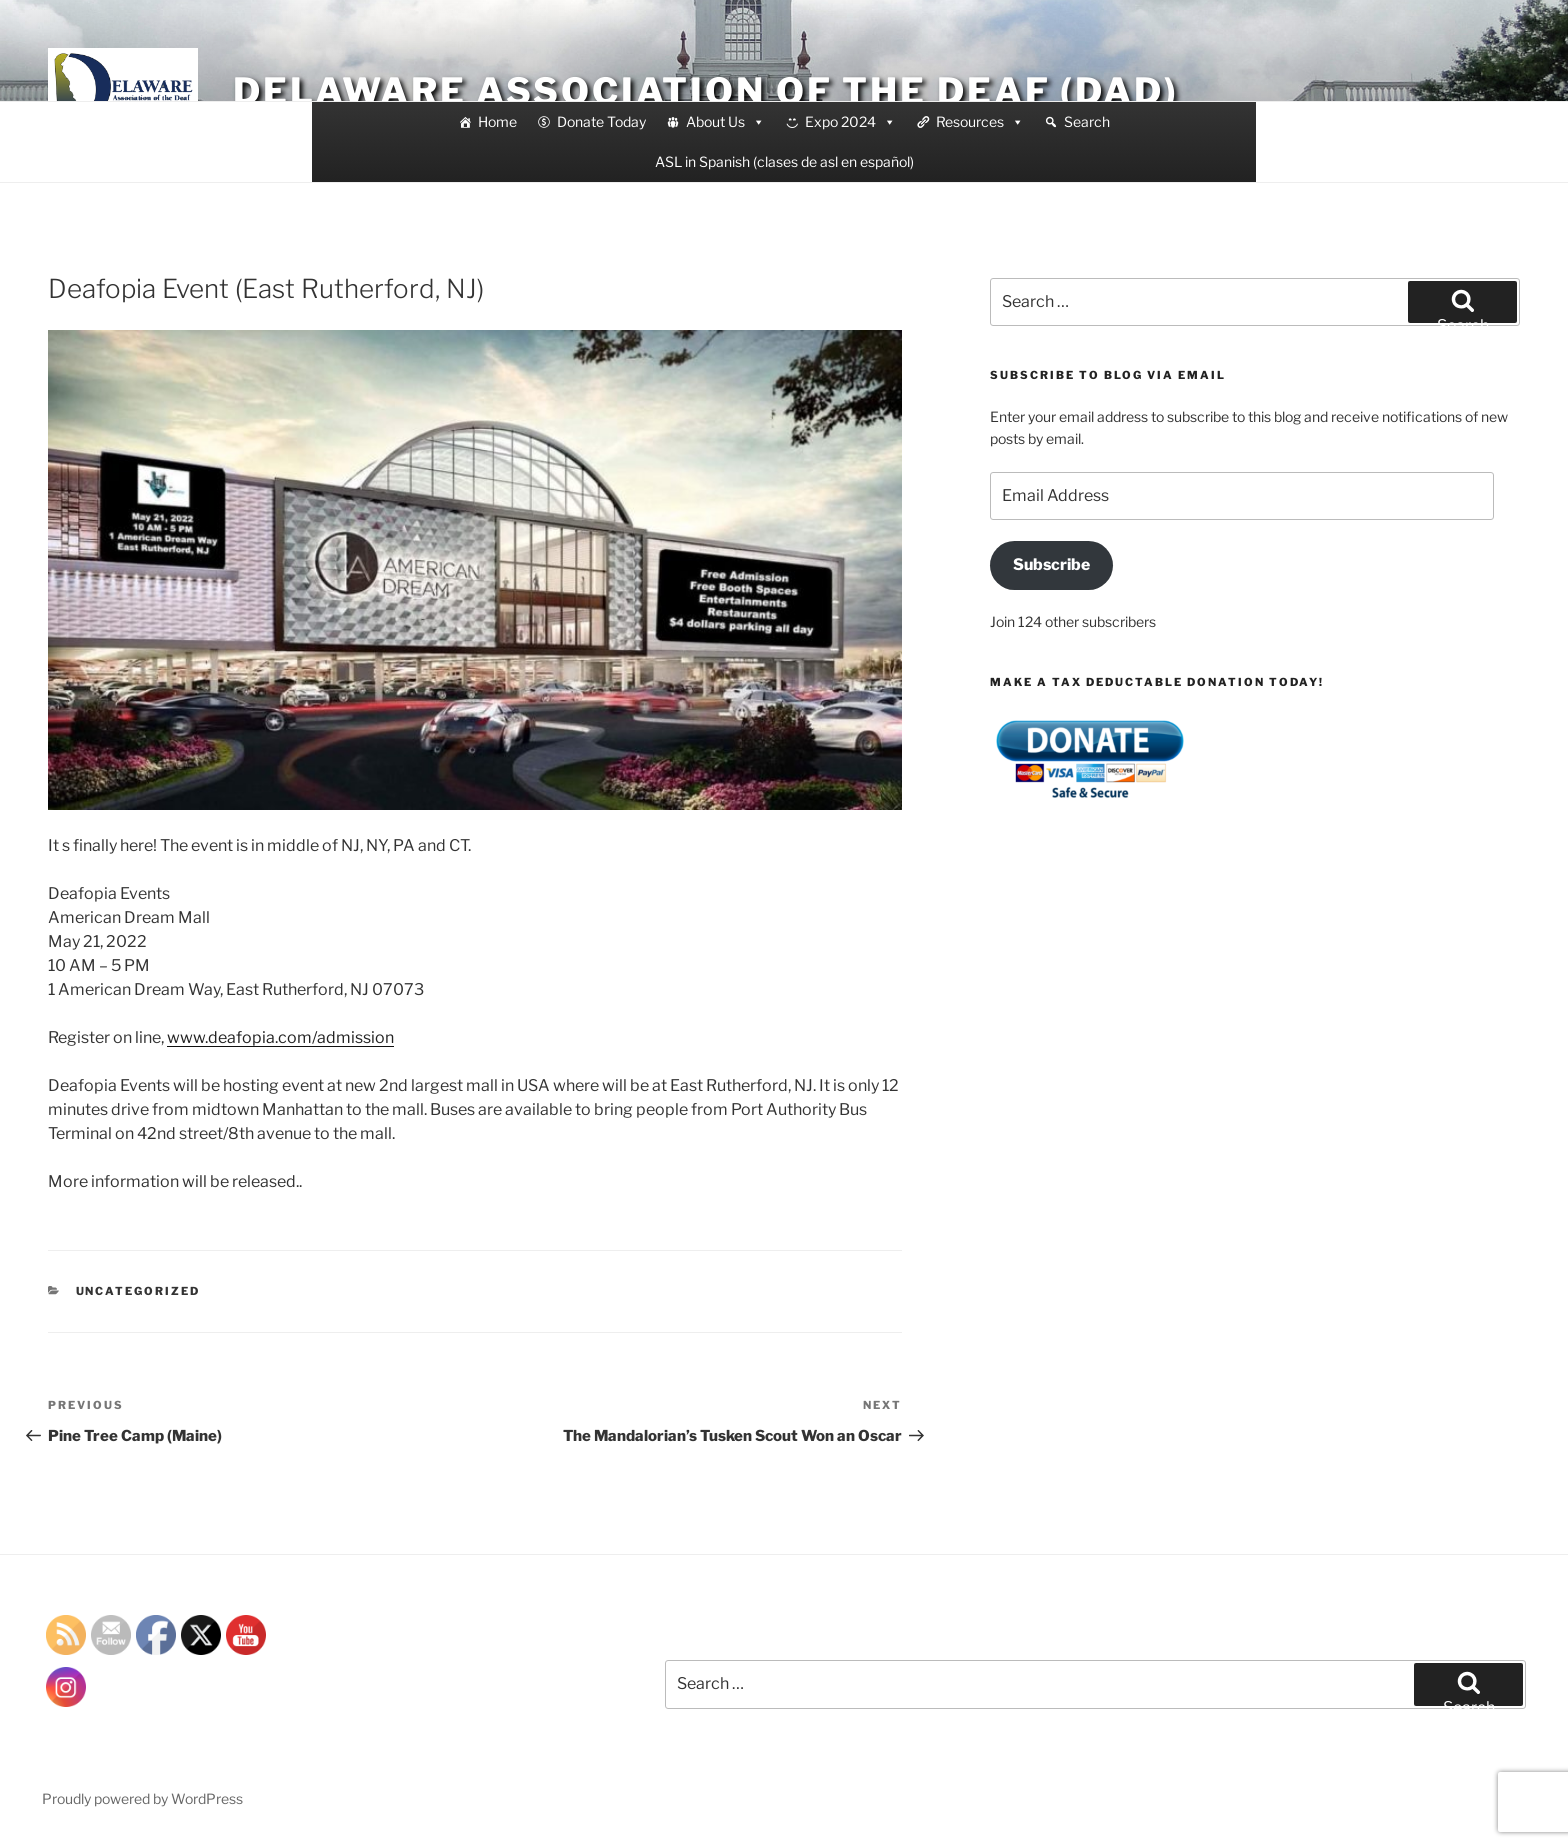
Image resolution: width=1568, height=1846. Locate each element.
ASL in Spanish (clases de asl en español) (784, 161)
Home (497, 121)
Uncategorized (138, 1291)
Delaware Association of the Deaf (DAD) (705, 91)
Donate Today (601, 121)
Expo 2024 (850, 122)
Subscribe (1051, 564)
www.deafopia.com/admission (280, 1037)
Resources (980, 122)
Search (1087, 121)
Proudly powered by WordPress (142, 1798)
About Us (725, 122)
